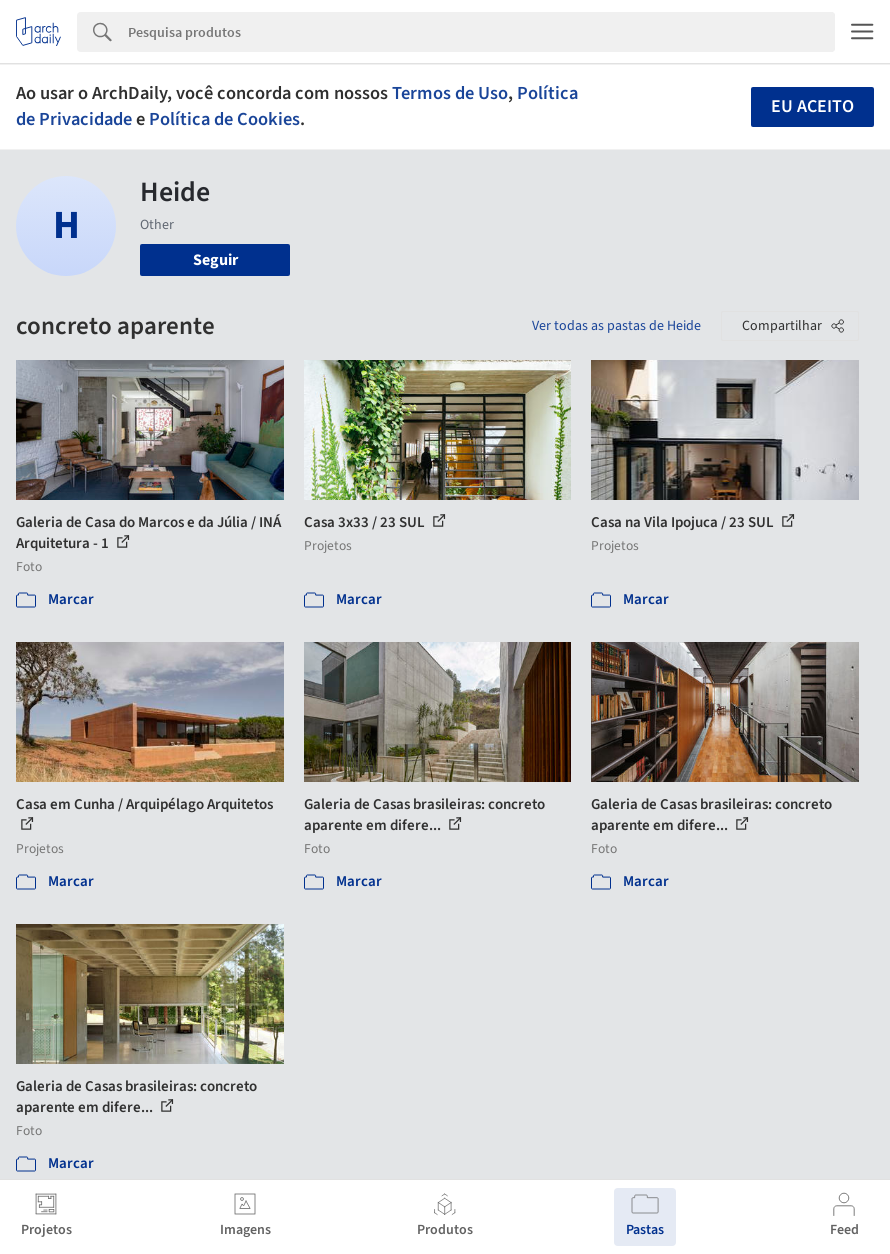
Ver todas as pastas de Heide (616, 326)
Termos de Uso (450, 93)
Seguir (215, 260)
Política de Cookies (224, 119)
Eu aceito (812, 106)
